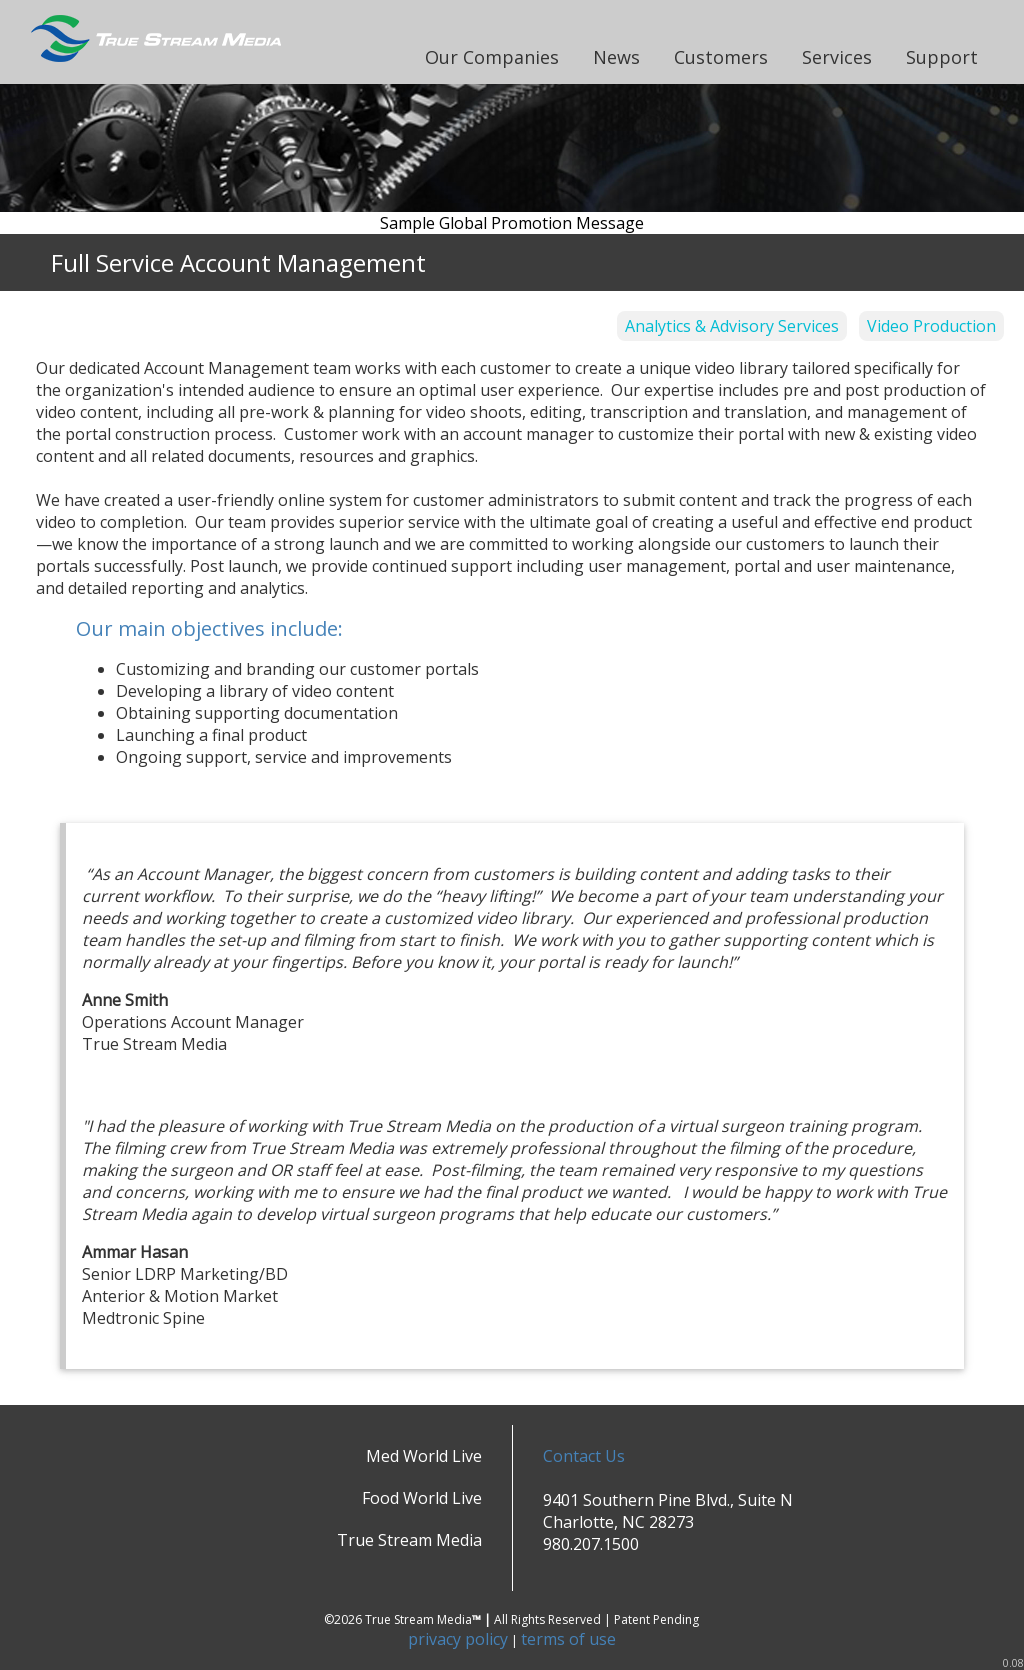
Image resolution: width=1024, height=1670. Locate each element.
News (616, 57)
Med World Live (424, 1456)
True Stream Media (409, 1540)
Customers (721, 57)
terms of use (568, 1639)
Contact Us (584, 1456)
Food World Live (422, 1498)
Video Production (931, 326)
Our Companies (492, 57)
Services (837, 57)
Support (942, 57)
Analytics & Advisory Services (732, 326)
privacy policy (458, 1639)
